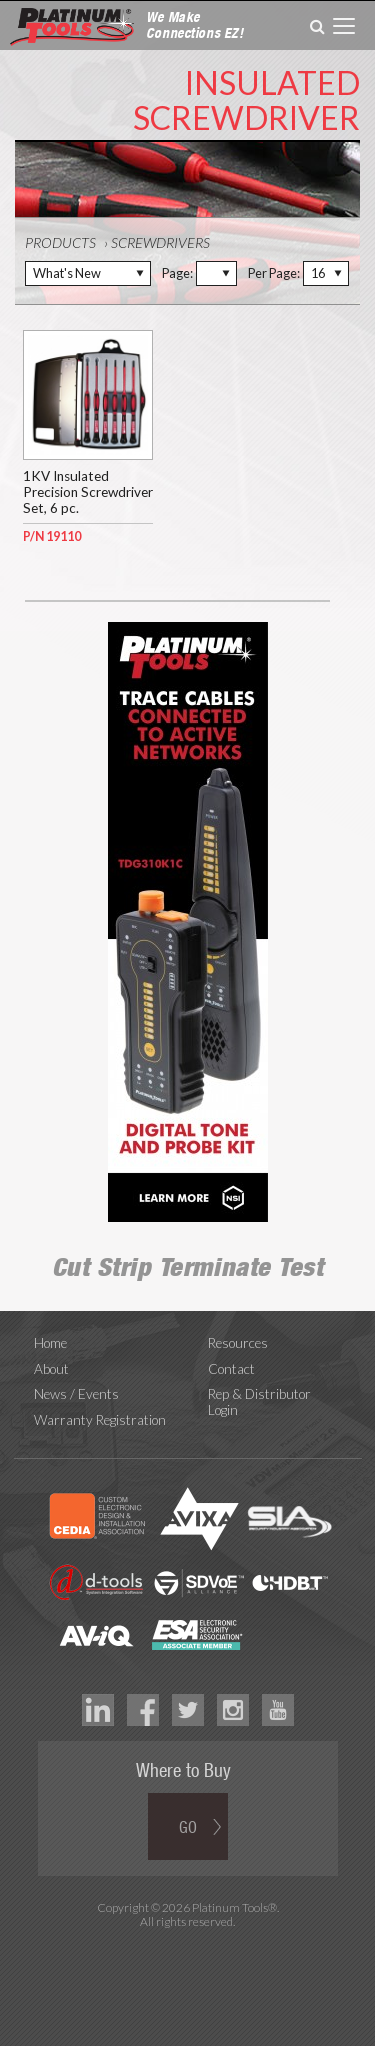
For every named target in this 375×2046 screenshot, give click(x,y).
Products (60, 242)
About (51, 1369)
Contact (231, 1369)
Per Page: (274, 273)
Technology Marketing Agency (187, 1944)
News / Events (76, 1394)
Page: (177, 273)
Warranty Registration (100, 1420)
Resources (238, 1343)
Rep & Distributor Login (259, 1402)
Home (50, 1343)
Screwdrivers (160, 242)
